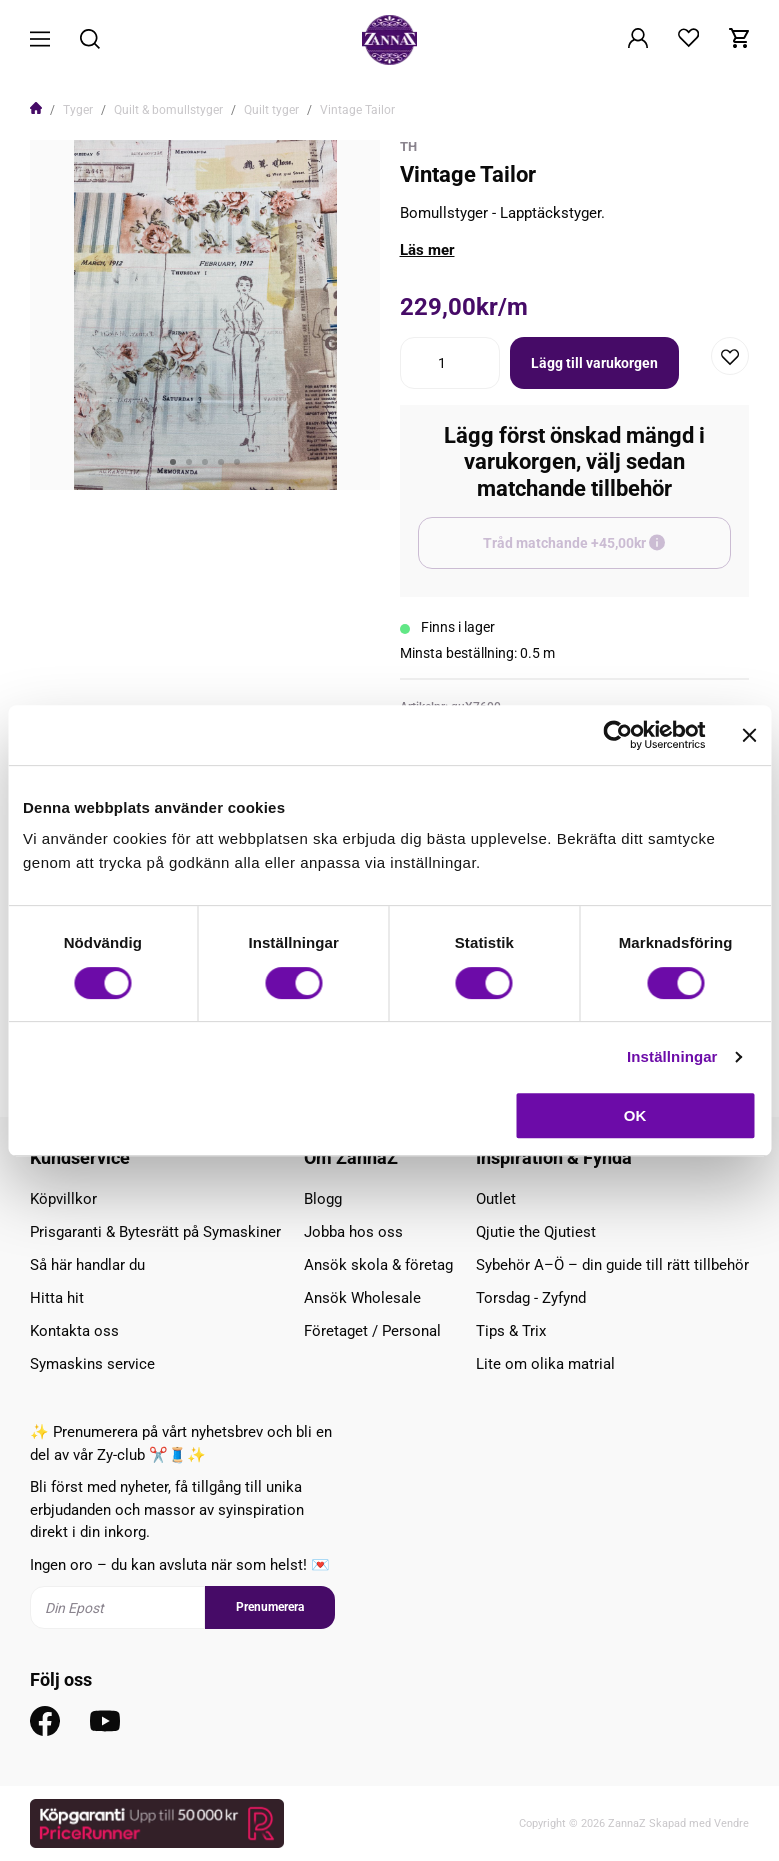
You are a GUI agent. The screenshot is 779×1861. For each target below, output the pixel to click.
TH (408, 146)
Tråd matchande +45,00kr (607, 552)
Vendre (731, 1823)
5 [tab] (237, 462)
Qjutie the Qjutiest (536, 1232)
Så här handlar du (87, 1265)
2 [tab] (189, 462)
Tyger (78, 110)
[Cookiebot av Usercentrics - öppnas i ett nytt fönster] (617, 735)
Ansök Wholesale (362, 1298)
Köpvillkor (63, 1199)
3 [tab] (205, 462)
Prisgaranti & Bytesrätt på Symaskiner (155, 1232)
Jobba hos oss (353, 1232)
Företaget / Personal (372, 1331)
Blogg (323, 1199)
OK (635, 1115)
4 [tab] (221, 462)
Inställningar (672, 1056)
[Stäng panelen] (749, 735)
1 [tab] (173, 462)
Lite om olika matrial (545, 1364)
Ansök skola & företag (378, 1265)
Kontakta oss (74, 1331)
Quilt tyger (271, 110)
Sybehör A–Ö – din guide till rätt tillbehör (612, 1265)
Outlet (496, 1199)
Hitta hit (57, 1298)
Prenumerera (270, 1607)
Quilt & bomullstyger (168, 110)
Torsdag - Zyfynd (531, 1298)
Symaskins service (92, 1364)
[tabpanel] (205, 315)
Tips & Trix (511, 1331)
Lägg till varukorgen (594, 363)
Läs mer (427, 250)
